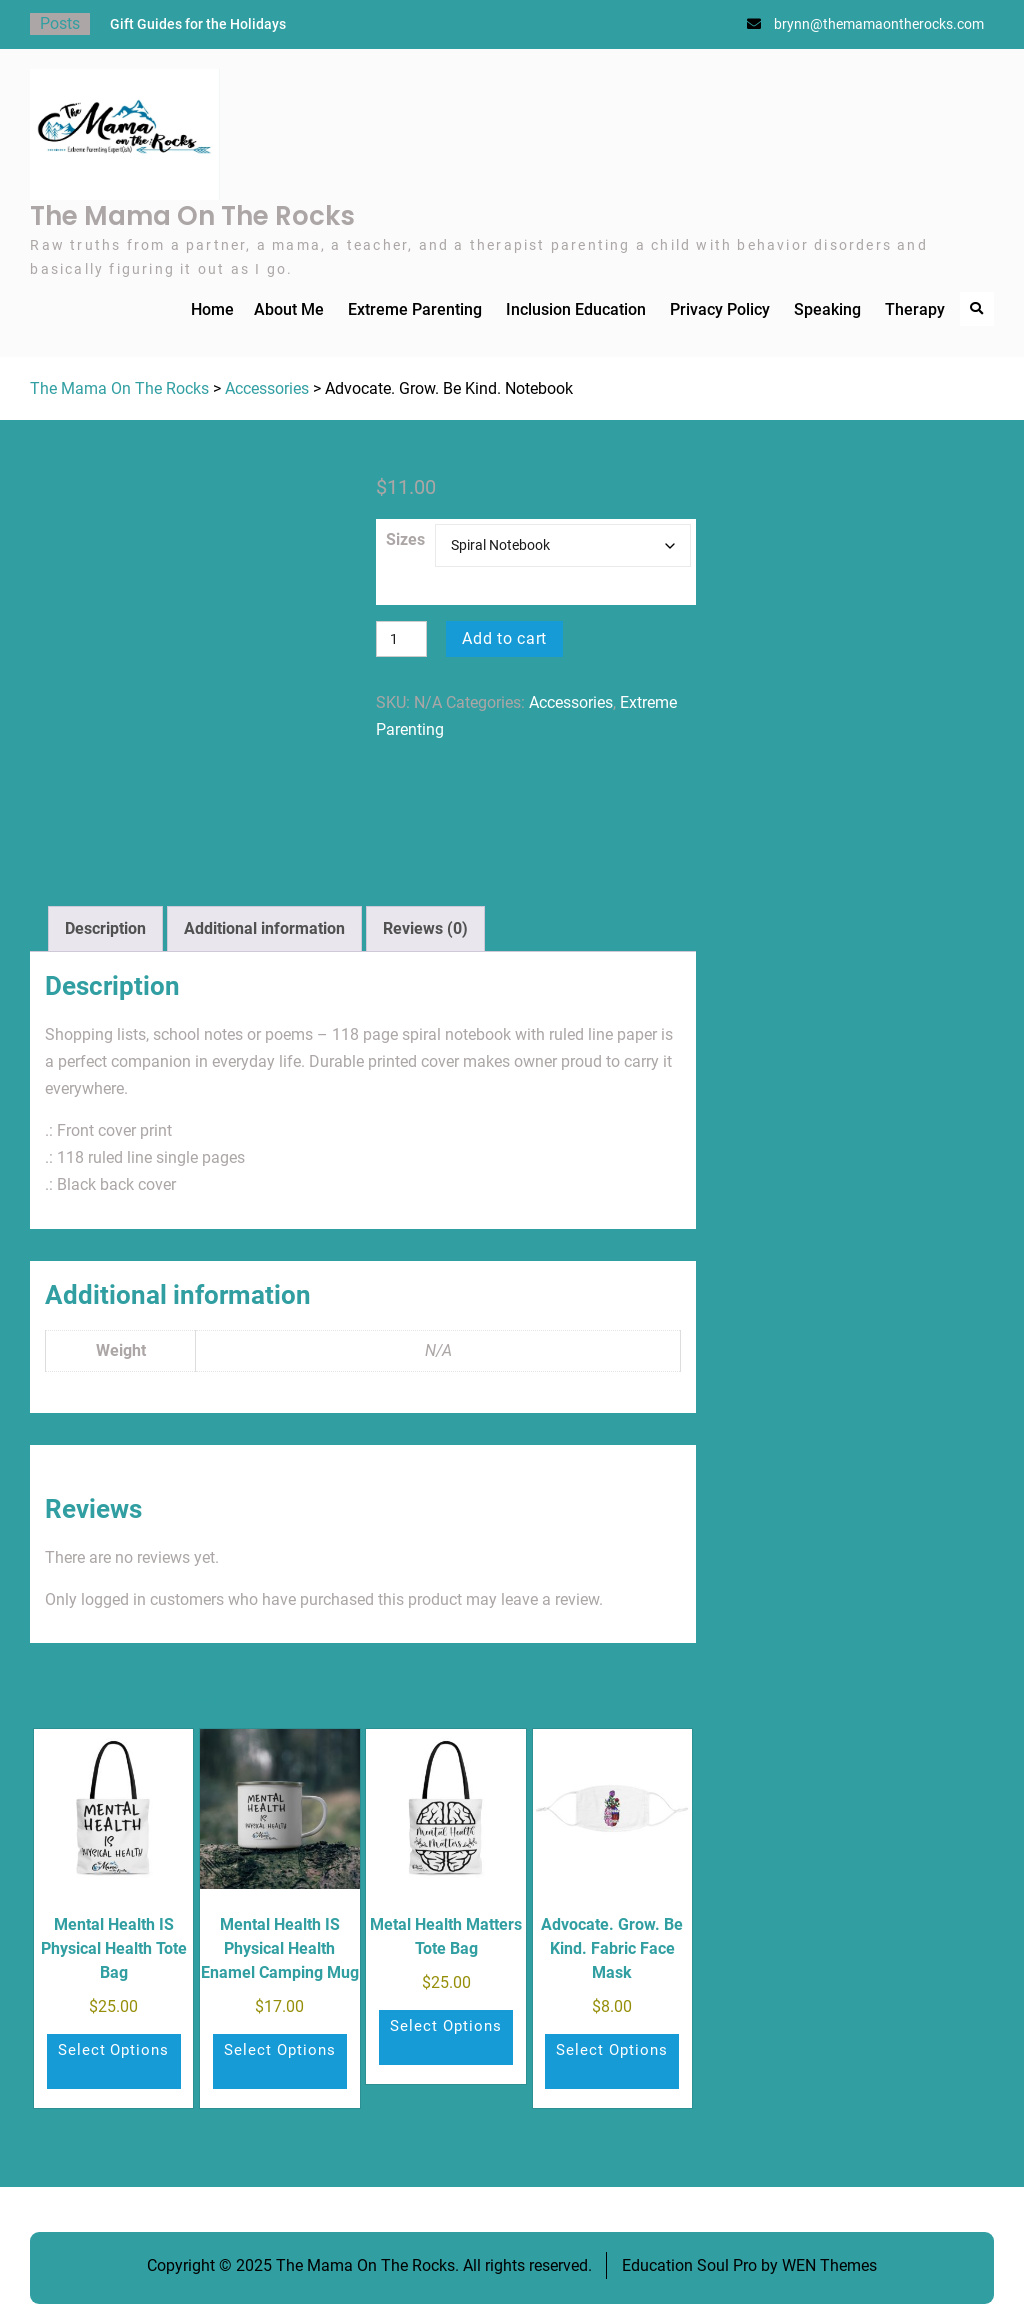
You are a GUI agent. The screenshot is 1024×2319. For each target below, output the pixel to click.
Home (212, 309)
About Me (289, 309)
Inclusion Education (576, 309)
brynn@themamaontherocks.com (879, 24)
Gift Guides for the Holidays (198, 24)
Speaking (827, 309)
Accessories (267, 388)
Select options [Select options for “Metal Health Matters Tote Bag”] (446, 2026)
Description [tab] (105, 928)
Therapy (915, 309)
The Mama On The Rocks (192, 216)
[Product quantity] (401, 639)
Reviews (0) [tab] (425, 928)
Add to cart (506, 638)
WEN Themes (829, 2265)
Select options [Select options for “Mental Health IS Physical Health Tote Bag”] (114, 2050)
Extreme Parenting (415, 309)
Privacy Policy (720, 309)
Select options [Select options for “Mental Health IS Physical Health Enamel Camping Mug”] (280, 2050)
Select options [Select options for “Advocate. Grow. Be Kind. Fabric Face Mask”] (612, 2050)
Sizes (405, 539)
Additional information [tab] (264, 928)
